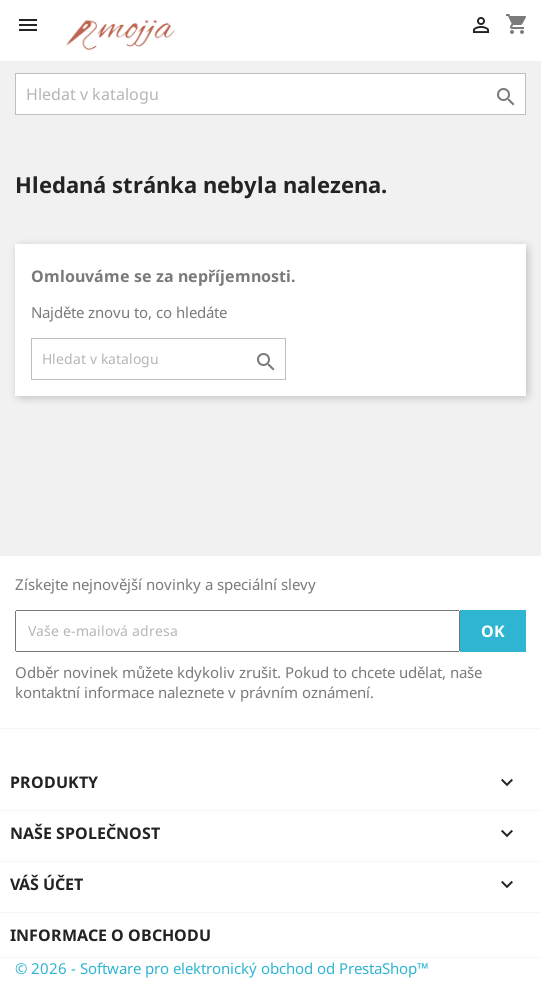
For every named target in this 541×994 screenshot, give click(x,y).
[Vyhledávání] (270, 94)
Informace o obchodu (110, 935)
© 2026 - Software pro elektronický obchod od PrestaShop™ (222, 968)
